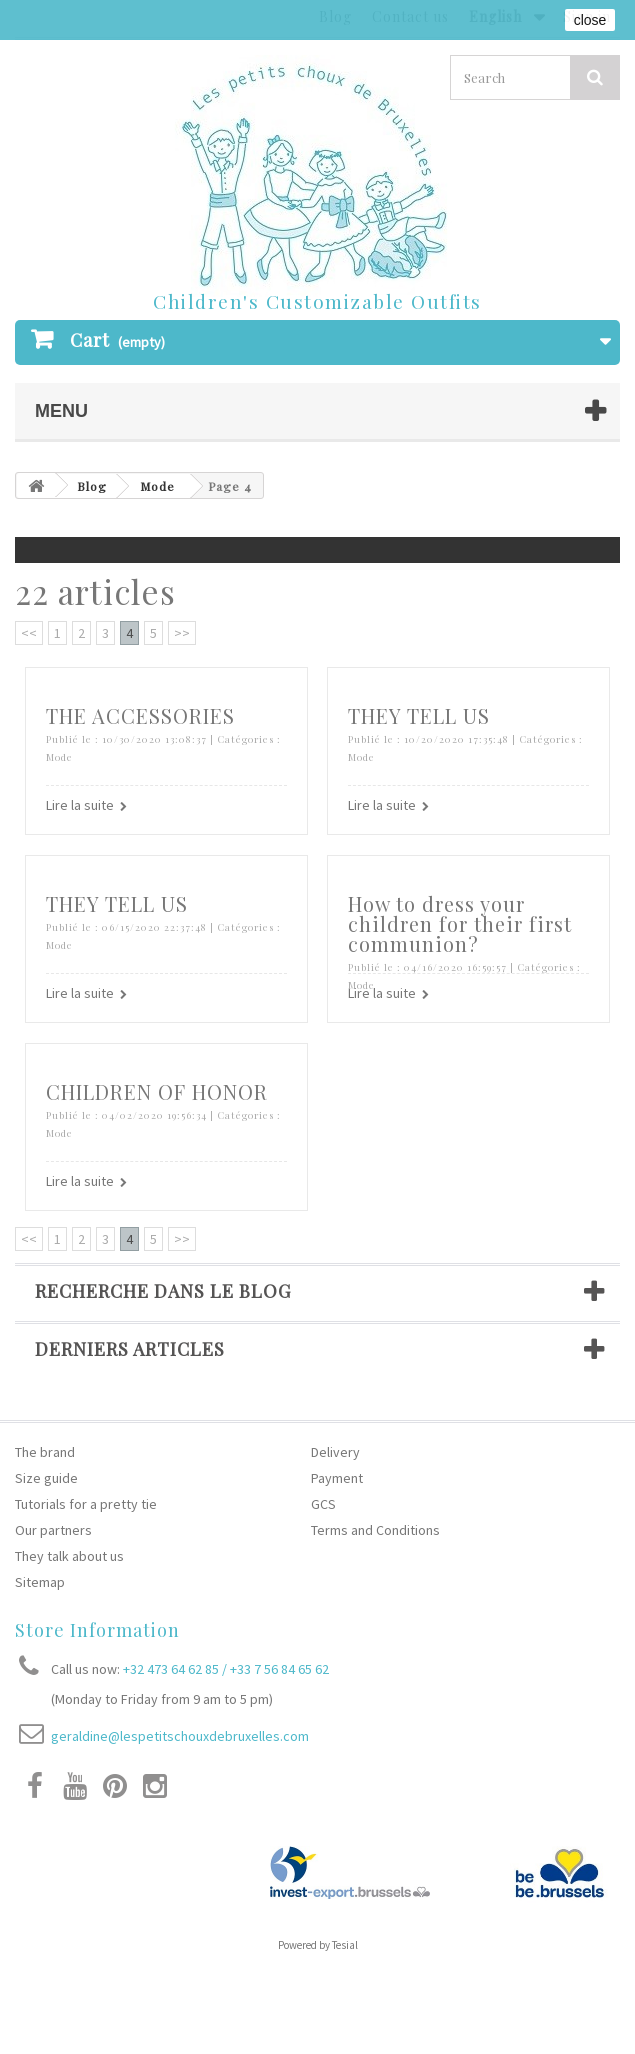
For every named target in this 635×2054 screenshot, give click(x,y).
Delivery (335, 1452)
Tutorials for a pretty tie (86, 1504)
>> (182, 633)
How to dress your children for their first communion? (460, 923)
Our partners (53, 1530)
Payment (337, 1478)
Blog (92, 486)
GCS (323, 1504)
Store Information (97, 1630)
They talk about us (69, 1556)
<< (29, 633)
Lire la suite (80, 805)
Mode (157, 486)
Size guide (46, 1478)
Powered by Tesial (318, 1945)
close (590, 20)
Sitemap (40, 1582)
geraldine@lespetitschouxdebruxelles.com (180, 1736)
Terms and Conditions (375, 1530)
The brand (45, 1452)
